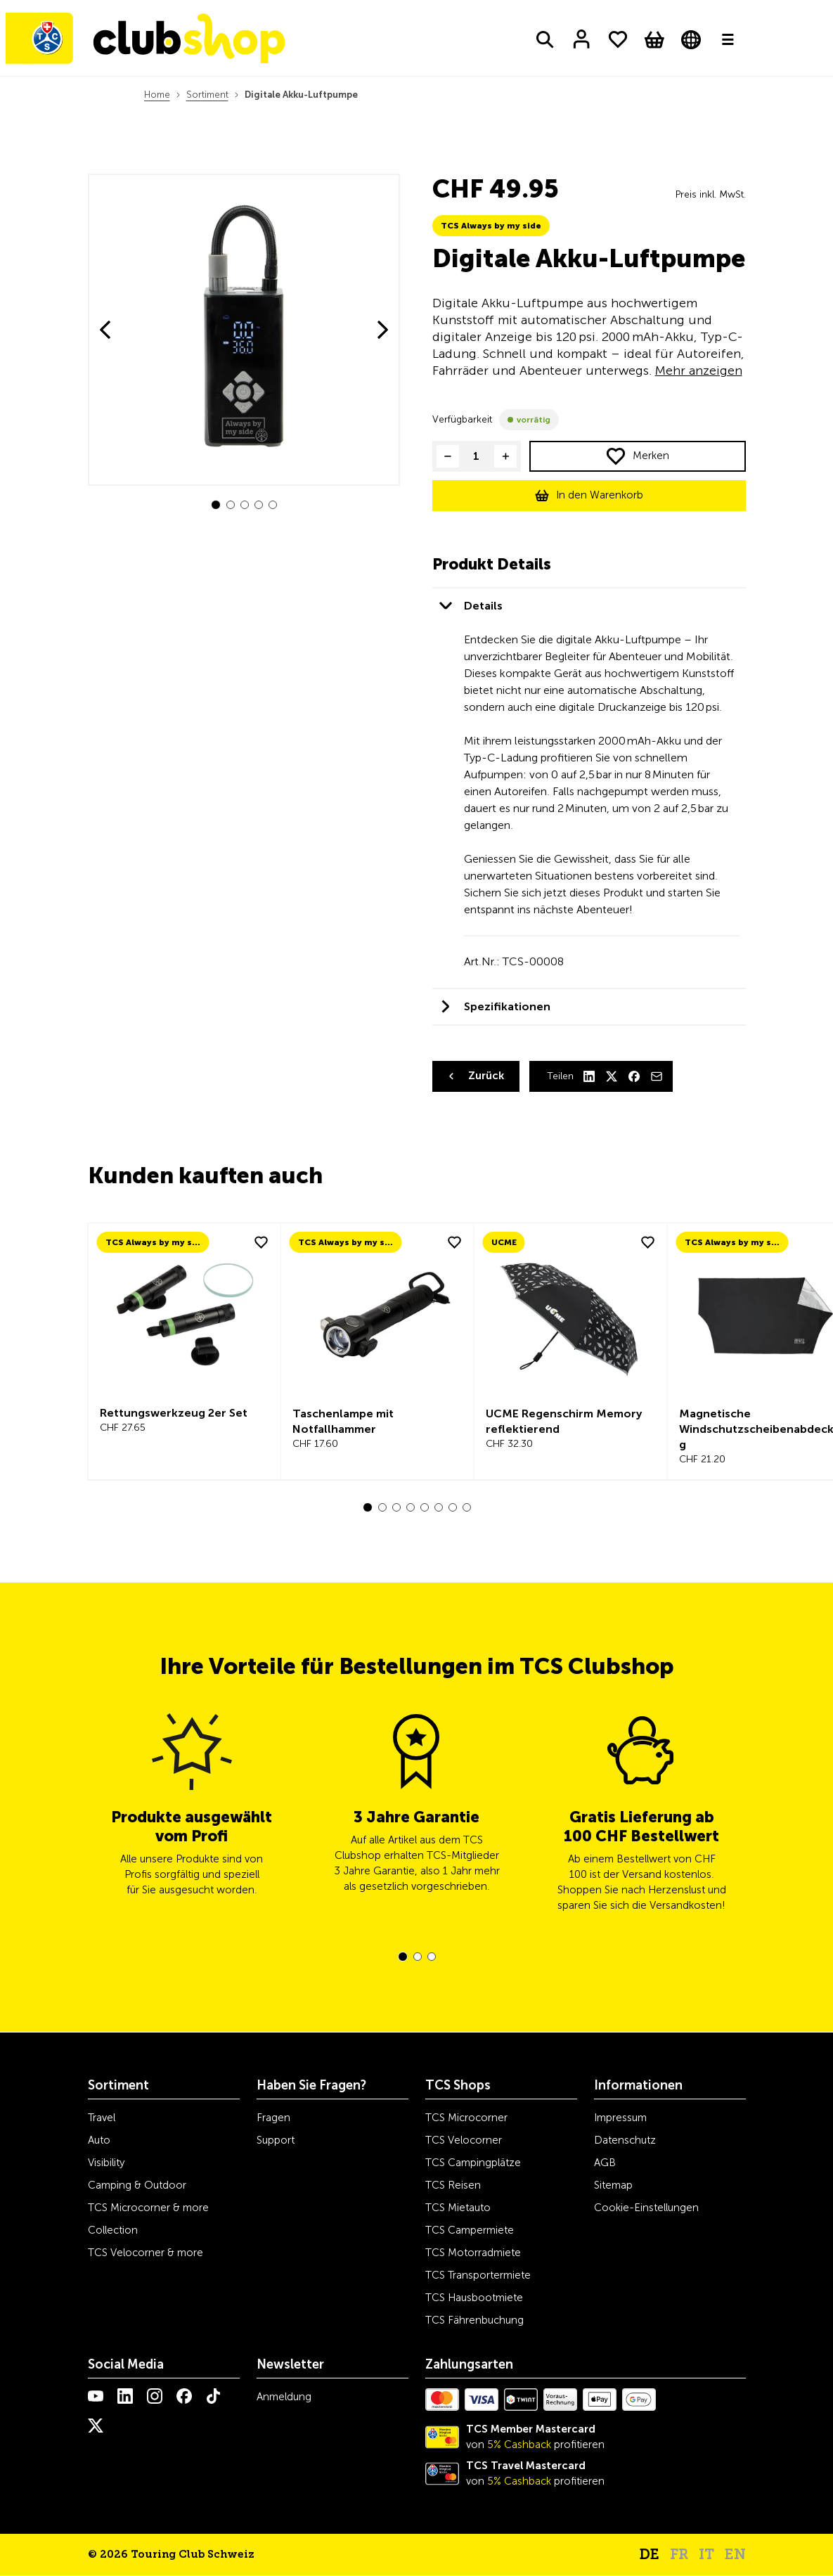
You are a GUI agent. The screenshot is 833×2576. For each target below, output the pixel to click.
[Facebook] (634, 1076)
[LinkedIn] (589, 1076)
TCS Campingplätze (473, 2162)
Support (276, 2140)
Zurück (486, 1075)
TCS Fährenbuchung (474, 2320)
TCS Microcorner (466, 2117)
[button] (216, 505)
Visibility (106, 2162)
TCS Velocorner (463, 2140)
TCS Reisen (453, 2185)
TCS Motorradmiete (473, 2252)
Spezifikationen (507, 1006)
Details (483, 605)
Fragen (273, 2117)
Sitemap (613, 2185)
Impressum (620, 2117)
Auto (99, 2140)
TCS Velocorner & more (145, 2252)
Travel (101, 2117)
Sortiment (207, 94)
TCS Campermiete (469, 2230)
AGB (605, 2162)
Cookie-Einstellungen (646, 2207)
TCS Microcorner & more (148, 2207)
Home (157, 94)
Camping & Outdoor (137, 2185)
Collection (113, 2230)
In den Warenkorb (599, 495)
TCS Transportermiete (478, 2275)
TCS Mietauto (458, 2207)
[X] (611, 1076)
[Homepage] (153, 41)
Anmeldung (284, 2396)
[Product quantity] (476, 456)
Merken (651, 455)
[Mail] (656, 1076)
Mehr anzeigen (698, 370)
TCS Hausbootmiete (474, 2297)
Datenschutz (625, 2140)
